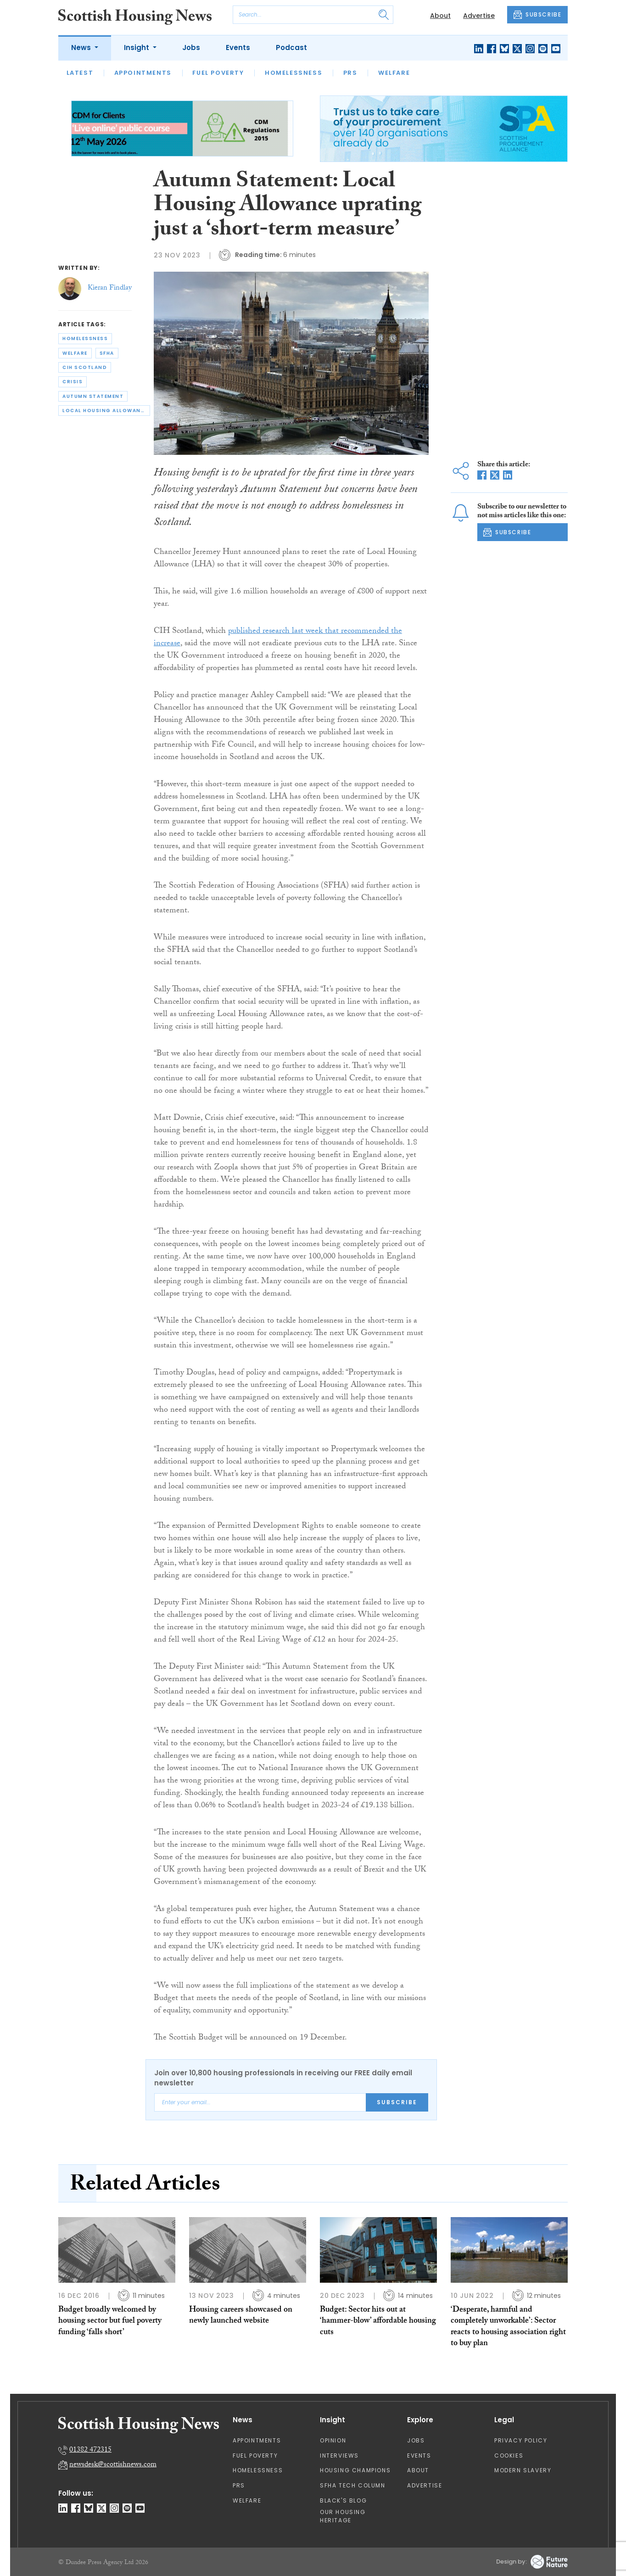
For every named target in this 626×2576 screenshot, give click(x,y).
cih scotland (84, 367)
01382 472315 (90, 2450)
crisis (72, 381)
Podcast (291, 47)
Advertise (479, 15)
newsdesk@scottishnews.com (112, 2465)
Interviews (339, 2455)
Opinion (333, 2440)
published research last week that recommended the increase (278, 638)
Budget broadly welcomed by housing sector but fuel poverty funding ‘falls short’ (110, 2321)
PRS (350, 72)
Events (238, 47)
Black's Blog (343, 2500)
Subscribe (397, 2102)
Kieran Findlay (110, 288)
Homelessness (293, 72)
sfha (107, 353)
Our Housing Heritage (343, 2516)
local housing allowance (105, 410)
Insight (137, 47)
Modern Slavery (522, 2470)
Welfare (394, 72)
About (440, 15)
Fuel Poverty (218, 72)
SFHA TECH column (353, 2485)
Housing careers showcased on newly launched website (240, 2316)
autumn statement (92, 396)
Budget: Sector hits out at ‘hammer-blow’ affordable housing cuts (378, 2321)
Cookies (508, 2455)
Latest (80, 72)
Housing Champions (355, 2470)
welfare (75, 353)
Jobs (191, 47)
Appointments (143, 72)
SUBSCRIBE (537, 15)
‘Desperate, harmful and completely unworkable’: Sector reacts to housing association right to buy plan (508, 2327)
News (82, 47)
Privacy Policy (520, 2440)
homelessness (85, 338)
